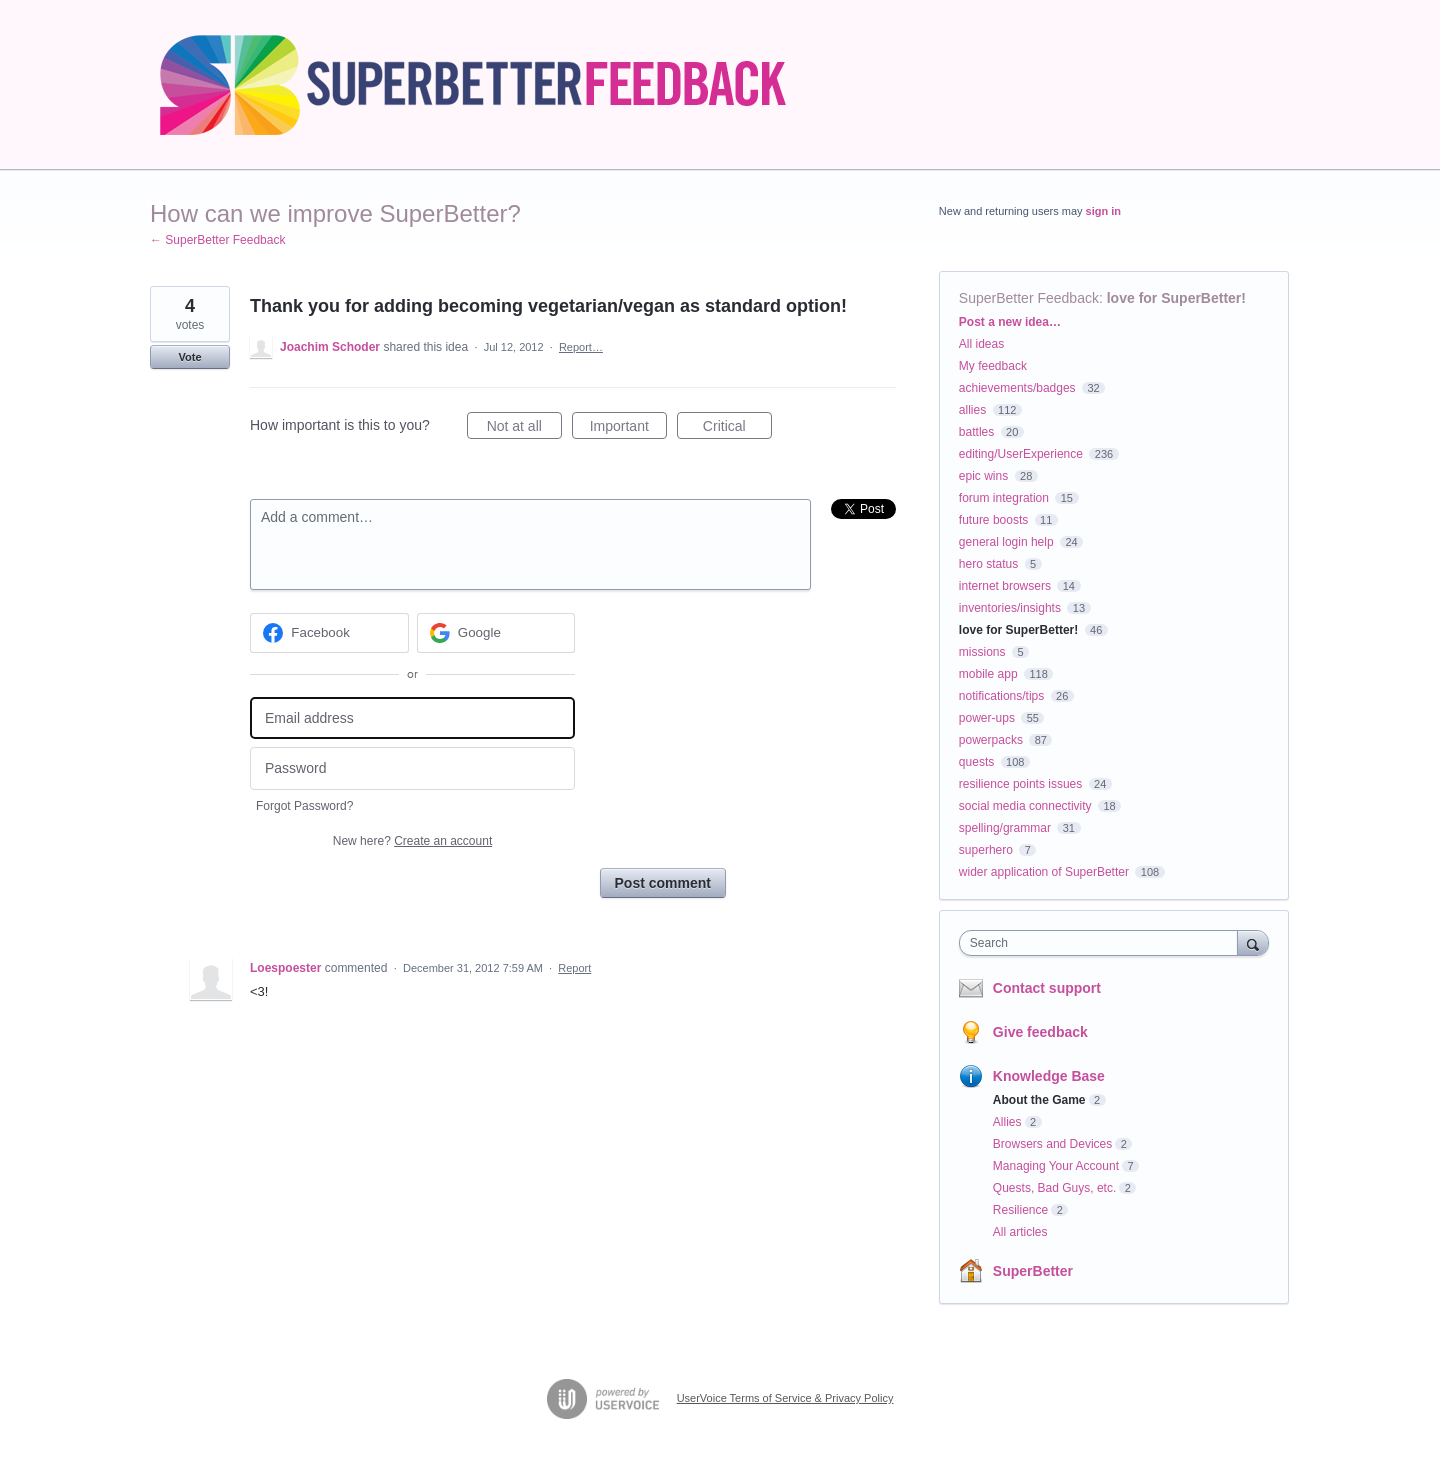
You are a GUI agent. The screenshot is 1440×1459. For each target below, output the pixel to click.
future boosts (993, 520)
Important (628, 429)
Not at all (524, 429)
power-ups (987, 718)
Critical (737, 429)
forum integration (1004, 498)
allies (972, 410)
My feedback (993, 366)
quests (976, 762)
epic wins (983, 476)
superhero (986, 850)
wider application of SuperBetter (1044, 872)
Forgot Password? (304, 806)
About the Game (1039, 1100)
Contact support (1047, 988)
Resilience (1020, 1210)
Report (574, 968)
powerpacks (991, 740)
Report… (581, 347)
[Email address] (412, 718)
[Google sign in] (496, 633)
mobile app (988, 674)
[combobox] (1103, 943)
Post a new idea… (1010, 322)
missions (982, 652)
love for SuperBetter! (1176, 298)
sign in (1103, 211)
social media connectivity (1025, 806)
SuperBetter (1033, 1271)
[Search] (1253, 942)
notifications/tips (1001, 696)
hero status (988, 564)
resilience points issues (1020, 784)
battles (976, 432)
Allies (1007, 1122)
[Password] (412, 768)
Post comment (663, 883)
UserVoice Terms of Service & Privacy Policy (785, 1398)
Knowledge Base (1049, 1076)
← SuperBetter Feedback (217, 240)
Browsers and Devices (1052, 1144)
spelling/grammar (1005, 828)
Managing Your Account (1056, 1166)
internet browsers (1005, 586)
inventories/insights (1010, 608)
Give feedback (1040, 1032)
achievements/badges (1017, 388)
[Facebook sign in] (329, 633)
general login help (1006, 542)
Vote (189, 357)
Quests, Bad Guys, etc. (1054, 1188)
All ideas (981, 344)
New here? (412, 841)
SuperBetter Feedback (1029, 298)
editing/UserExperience (1021, 454)
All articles (1020, 1232)
